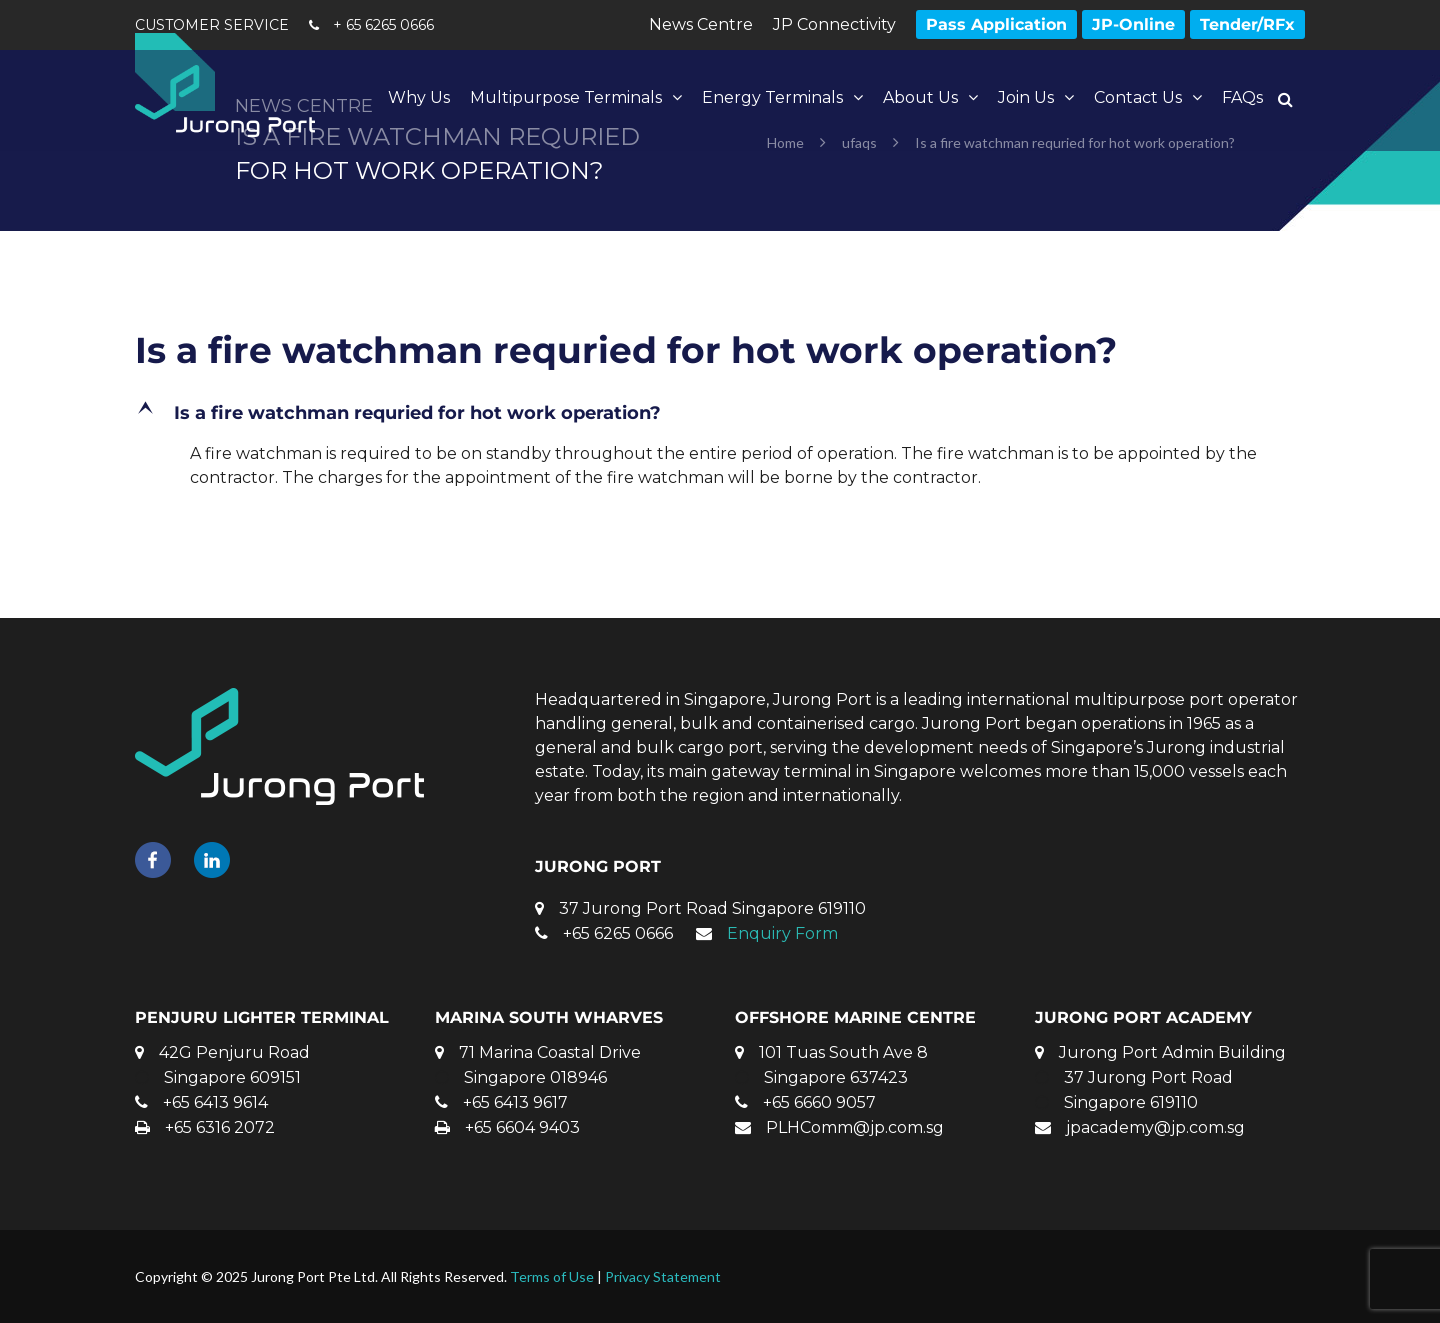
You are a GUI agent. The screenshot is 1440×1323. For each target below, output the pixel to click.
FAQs (1242, 97)
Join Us (1026, 97)
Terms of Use (552, 1276)
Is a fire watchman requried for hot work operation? (626, 350)
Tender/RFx (1247, 24)
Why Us (419, 97)
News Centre (701, 24)
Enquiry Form (782, 933)
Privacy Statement (663, 1276)
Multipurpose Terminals (566, 97)
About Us (920, 97)
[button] (720, 413)
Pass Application (996, 24)
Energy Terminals (772, 97)
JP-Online (1133, 24)
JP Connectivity (834, 24)
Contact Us (1138, 97)
